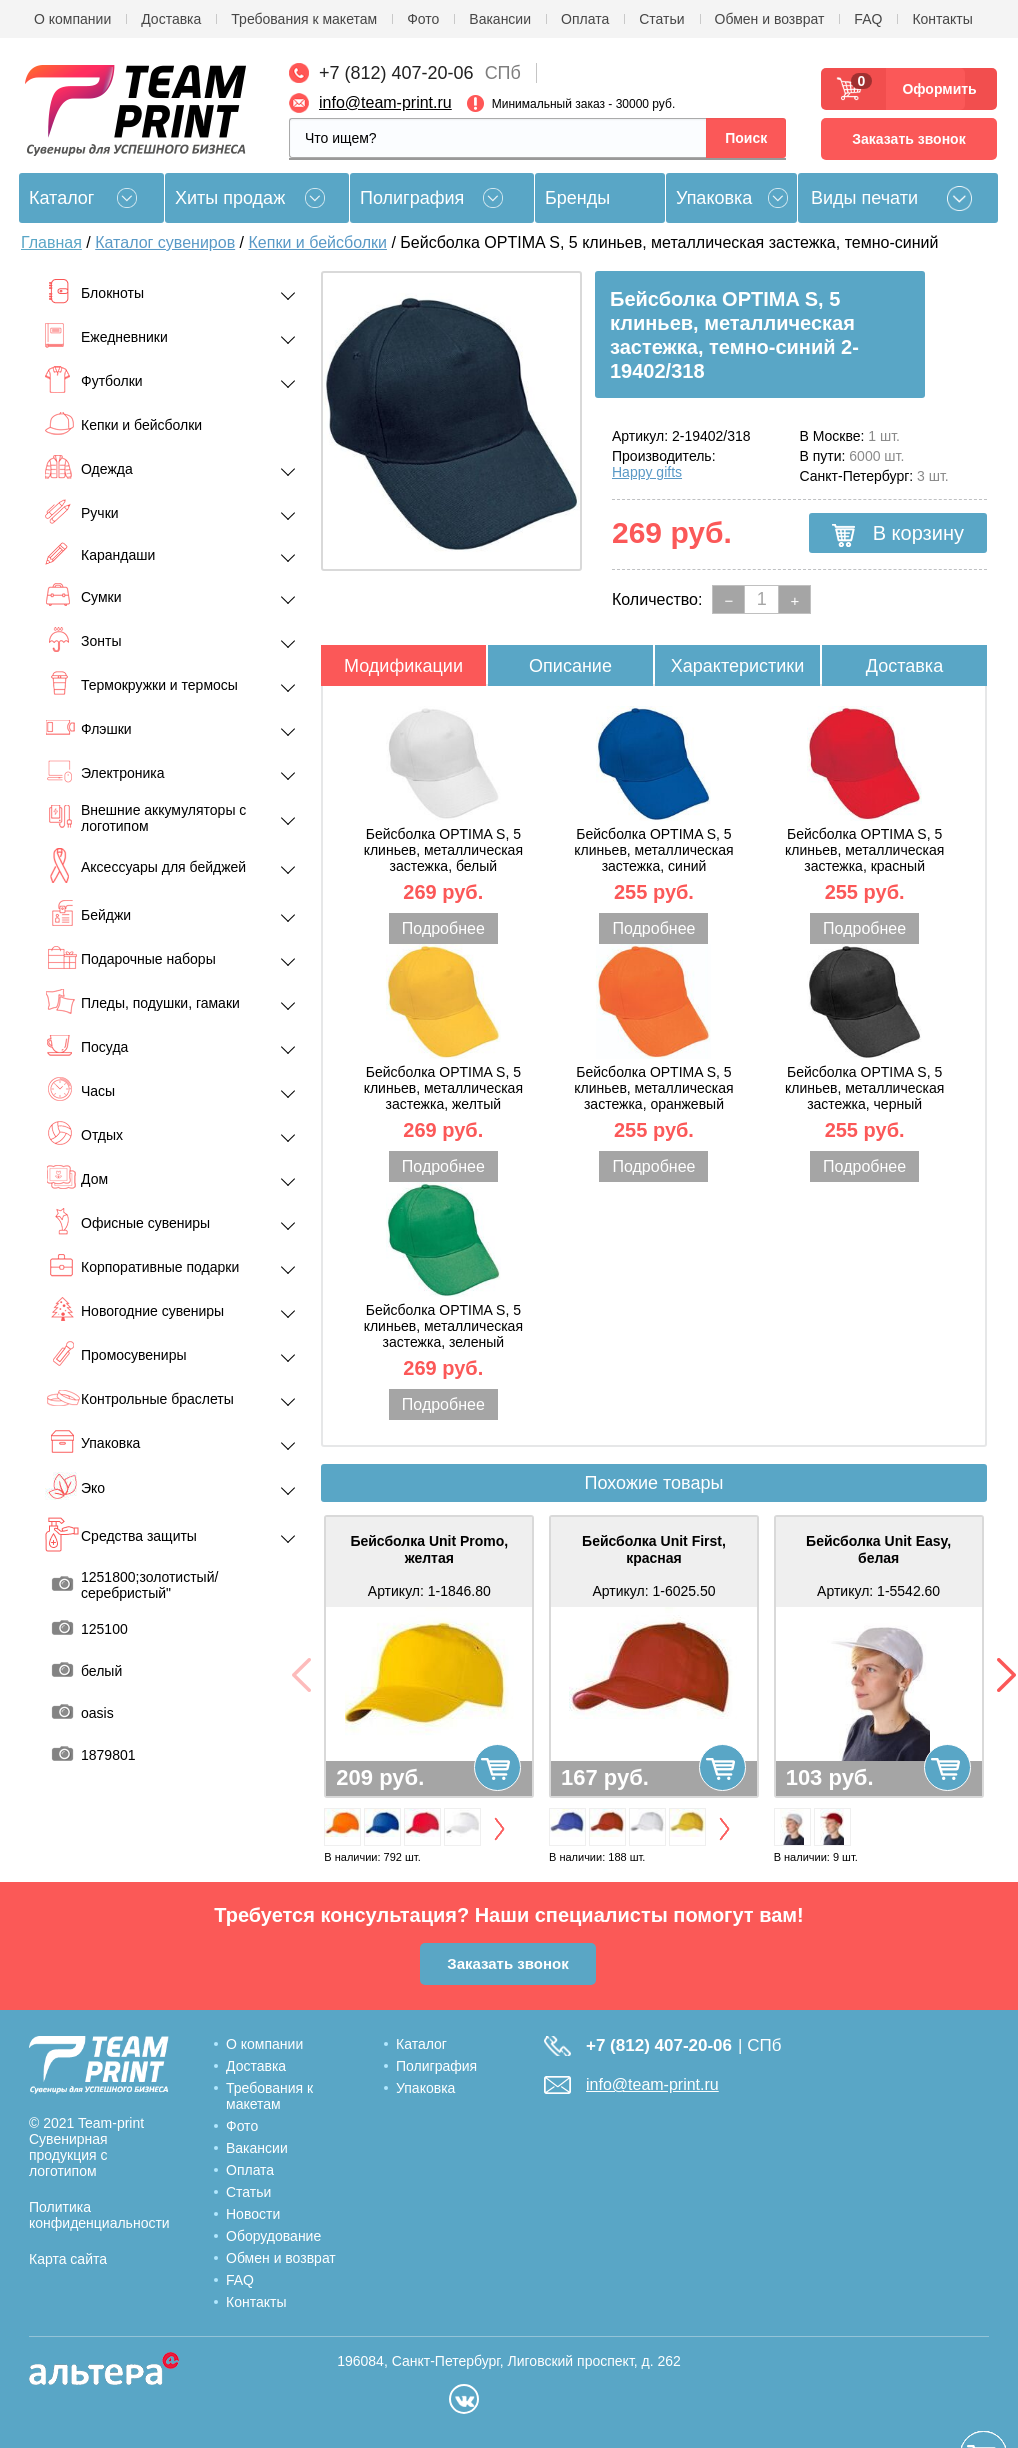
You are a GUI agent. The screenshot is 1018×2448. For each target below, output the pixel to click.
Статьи (661, 19)
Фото (423, 19)
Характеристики (737, 666)
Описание (570, 666)
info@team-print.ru (385, 102)
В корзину (898, 534)
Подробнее (443, 928)
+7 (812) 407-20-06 (396, 73)
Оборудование (273, 2236)
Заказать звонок (908, 139)
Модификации (403, 666)
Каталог (421, 2044)
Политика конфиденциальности (99, 2215)
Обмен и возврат (770, 19)
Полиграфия (412, 198)
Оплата (585, 19)
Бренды (577, 198)
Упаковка (714, 198)
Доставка (171, 19)
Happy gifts (647, 472)
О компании (72, 19)
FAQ (868, 19)
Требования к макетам (304, 19)
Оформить (933, 89)
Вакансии (500, 19)
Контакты (942, 19)
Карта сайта (68, 2259)
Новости (253, 2214)
